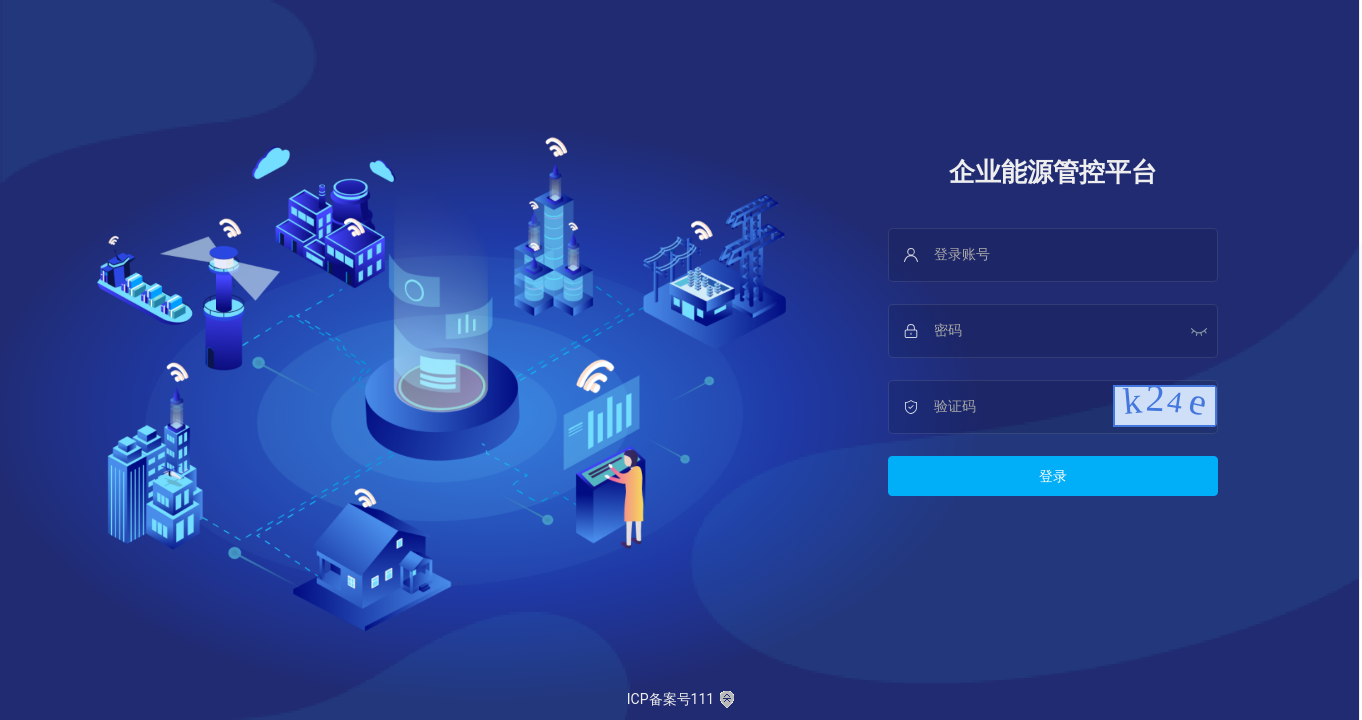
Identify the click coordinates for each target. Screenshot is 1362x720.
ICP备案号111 (681, 699)
